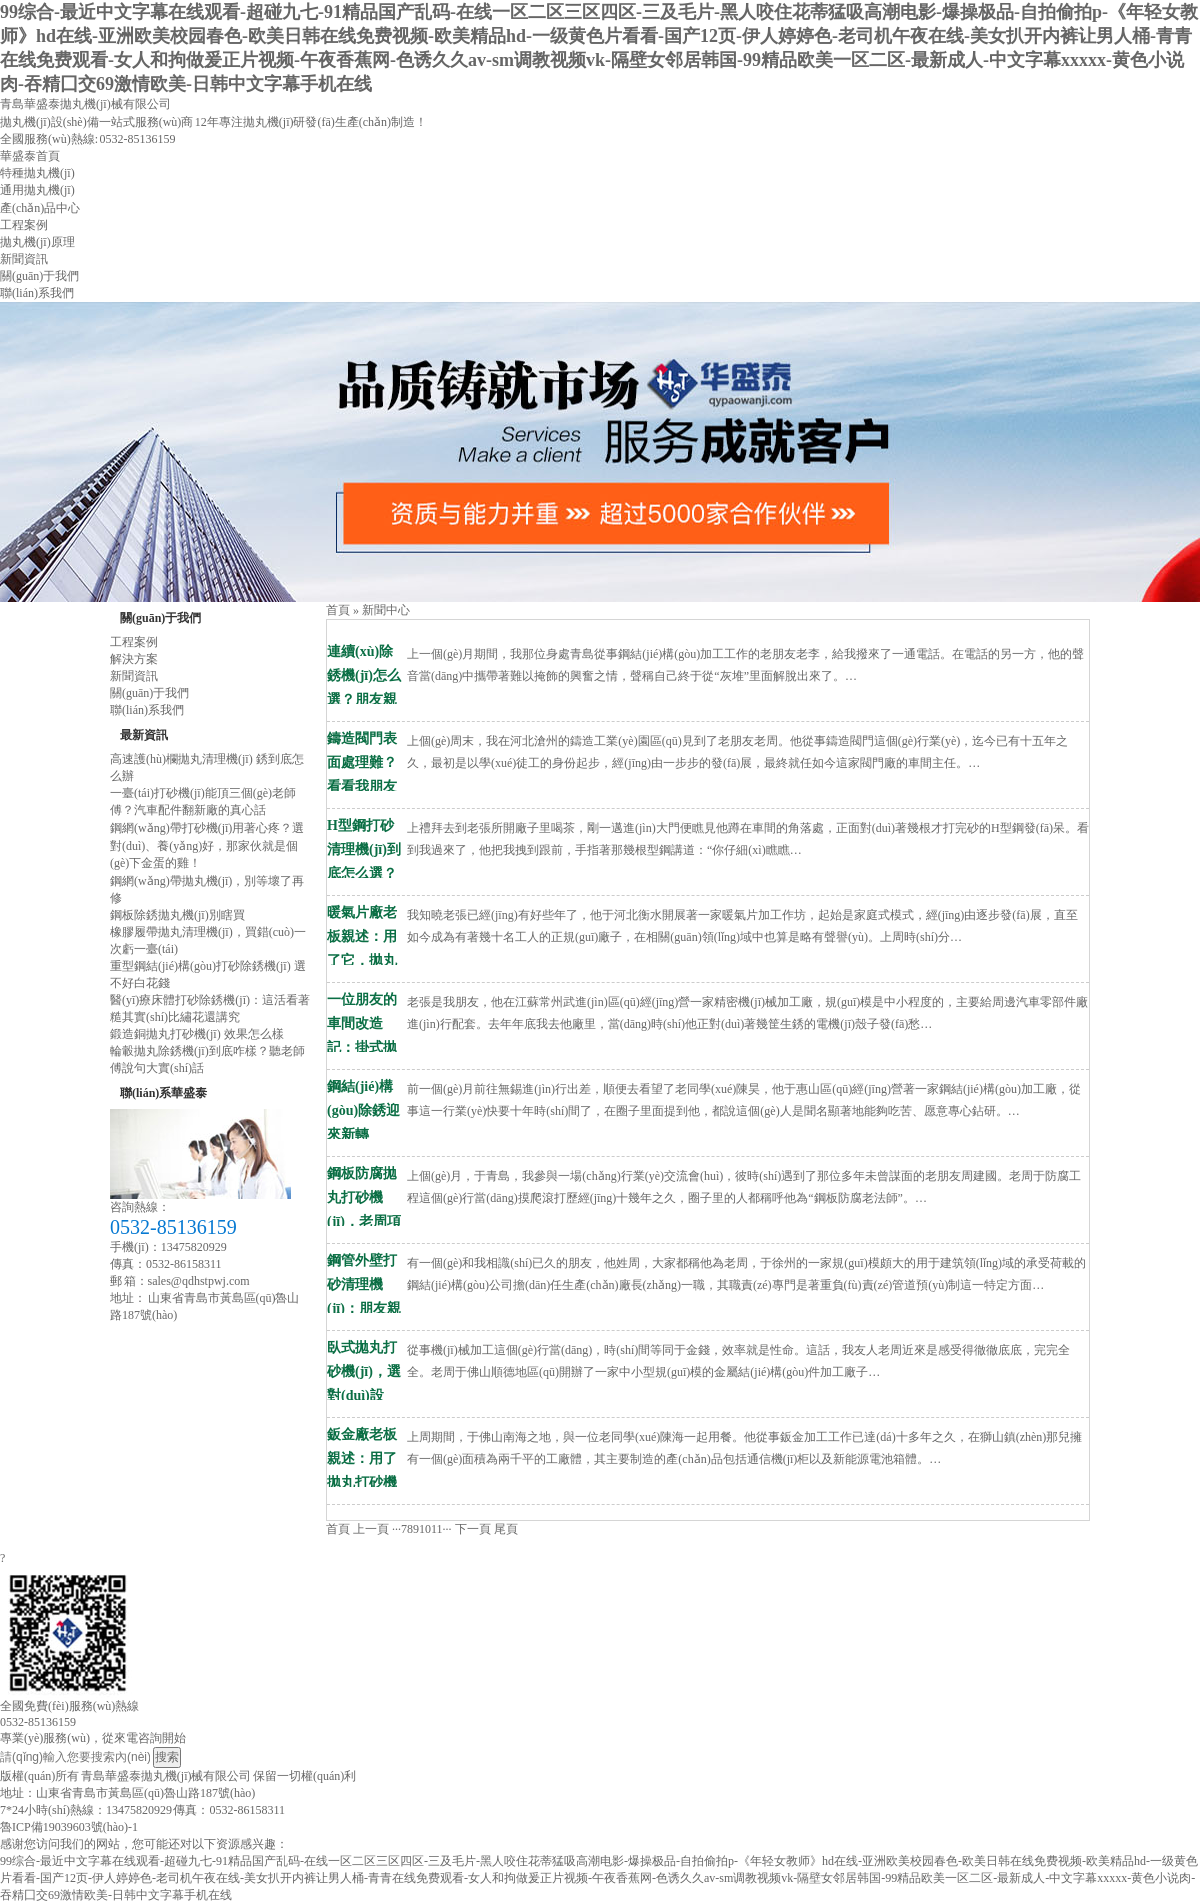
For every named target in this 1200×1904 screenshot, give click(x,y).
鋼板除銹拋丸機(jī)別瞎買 (177, 915)
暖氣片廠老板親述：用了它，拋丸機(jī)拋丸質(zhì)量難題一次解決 (364, 915)
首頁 (338, 610)
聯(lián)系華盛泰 (163, 1093)
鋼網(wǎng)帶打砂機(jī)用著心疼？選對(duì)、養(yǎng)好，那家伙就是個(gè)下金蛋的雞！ (207, 845)
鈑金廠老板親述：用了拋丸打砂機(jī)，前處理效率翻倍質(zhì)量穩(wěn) (364, 1437)
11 (437, 1529)
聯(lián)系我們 (37, 293)
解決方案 (134, 659)
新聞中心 (386, 610)
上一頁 (371, 1529)
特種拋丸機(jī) (37, 173)
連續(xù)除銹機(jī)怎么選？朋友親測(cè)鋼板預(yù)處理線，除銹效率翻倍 (366, 654)
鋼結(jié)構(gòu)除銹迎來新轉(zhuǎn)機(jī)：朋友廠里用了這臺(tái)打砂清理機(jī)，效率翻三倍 (364, 1089)
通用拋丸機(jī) (37, 190)
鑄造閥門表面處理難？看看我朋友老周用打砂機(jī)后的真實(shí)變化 (364, 741)
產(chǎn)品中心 (40, 208)
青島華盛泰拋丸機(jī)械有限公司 (85, 104)
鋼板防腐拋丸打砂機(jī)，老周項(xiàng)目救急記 (364, 1176)
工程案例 (24, 225)
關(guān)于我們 (39, 276)
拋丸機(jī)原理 (37, 242)
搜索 (167, 1757)
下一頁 (473, 1529)
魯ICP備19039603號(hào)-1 (69, 1827)
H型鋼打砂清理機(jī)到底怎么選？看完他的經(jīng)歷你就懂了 (364, 828)
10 (425, 1529)
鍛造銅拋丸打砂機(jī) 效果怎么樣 (197, 1034)
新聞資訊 (24, 259)
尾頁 (506, 1529)
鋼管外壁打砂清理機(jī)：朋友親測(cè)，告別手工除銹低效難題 (366, 1263)
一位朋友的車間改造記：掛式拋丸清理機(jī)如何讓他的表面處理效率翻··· (364, 1002)
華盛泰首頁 (30, 156)
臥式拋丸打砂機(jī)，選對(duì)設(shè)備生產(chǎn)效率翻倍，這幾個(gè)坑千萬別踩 (366, 1350)
